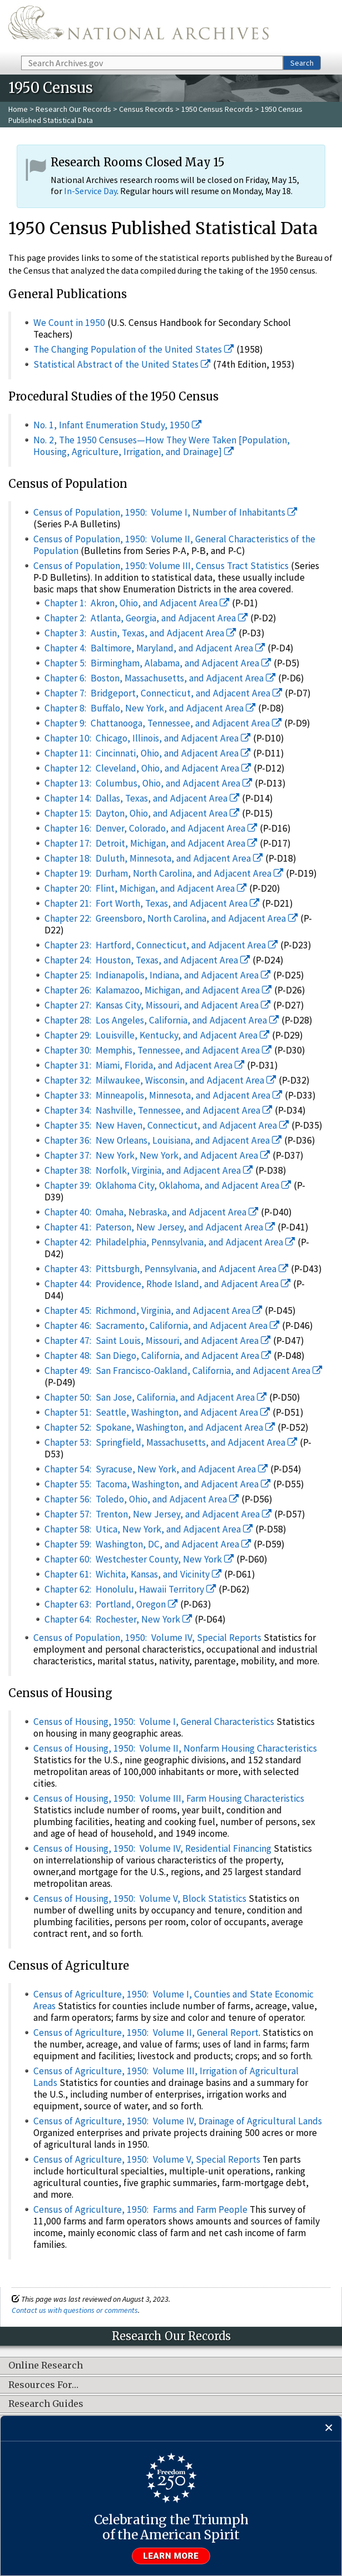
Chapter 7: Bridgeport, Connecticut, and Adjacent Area (163, 693)
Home (18, 109)
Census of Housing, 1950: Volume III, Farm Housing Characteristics (168, 1798)
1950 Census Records (217, 109)
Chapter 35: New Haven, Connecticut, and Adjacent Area (166, 1125)
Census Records (146, 109)
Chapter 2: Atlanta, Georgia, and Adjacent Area (146, 618)
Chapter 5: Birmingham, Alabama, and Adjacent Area (157, 663)
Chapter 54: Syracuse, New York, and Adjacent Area (156, 1469)
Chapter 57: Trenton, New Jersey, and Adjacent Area (158, 1514)
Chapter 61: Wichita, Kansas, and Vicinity (133, 1574)
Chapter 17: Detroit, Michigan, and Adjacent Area (150, 843)
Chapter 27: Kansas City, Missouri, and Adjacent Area (157, 1005)
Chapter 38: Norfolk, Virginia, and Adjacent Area (148, 1170)
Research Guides (45, 2404)
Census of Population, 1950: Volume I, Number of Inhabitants (165, 512)
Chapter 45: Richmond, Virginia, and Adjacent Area (153, 1310)
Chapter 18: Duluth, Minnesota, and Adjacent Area (153, 858)
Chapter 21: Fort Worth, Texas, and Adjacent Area (152, 903)
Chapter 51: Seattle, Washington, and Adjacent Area (157, 1412)
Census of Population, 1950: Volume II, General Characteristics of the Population (174, 545)
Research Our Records (73, 109)
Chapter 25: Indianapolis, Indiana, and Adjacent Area (157, 975)
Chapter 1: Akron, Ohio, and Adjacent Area (137, 603)
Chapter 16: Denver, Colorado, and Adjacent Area (150, 828)
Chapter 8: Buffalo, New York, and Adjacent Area (150, 708)
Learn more (171, 2556)
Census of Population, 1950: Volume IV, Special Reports (147, 1637)
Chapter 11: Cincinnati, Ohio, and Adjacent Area (147, 753)
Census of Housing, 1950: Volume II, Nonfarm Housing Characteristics (175, 1748)
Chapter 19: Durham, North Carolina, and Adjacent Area (164, 873)
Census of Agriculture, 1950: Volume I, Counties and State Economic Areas (173, 2000)
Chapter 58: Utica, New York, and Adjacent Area (148, 1529)
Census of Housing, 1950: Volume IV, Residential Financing (152, 1848)
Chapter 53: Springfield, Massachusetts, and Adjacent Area (171, 1442)
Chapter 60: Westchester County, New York (139, 1559)
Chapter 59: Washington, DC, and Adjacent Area (147, 1544)
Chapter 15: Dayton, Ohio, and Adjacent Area (142, 813)
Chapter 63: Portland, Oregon (111, 1604)
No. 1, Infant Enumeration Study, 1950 (117, 425)
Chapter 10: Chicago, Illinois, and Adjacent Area (147, 738)
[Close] (329, 2428)
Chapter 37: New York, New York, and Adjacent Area (157, 1155)
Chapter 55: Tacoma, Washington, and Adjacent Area (157, 1484)
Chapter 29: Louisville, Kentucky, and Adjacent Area (157, 1035)
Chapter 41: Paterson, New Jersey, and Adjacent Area (159, 1227)
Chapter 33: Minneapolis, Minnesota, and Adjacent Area (163, 1095)
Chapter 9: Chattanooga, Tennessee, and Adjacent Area (163, 723)
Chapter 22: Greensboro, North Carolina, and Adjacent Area (171, 918)
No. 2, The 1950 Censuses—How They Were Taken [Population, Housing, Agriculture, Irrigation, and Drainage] (161, 446)
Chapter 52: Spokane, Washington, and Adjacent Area (159, 1427)
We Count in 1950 (69, 323)
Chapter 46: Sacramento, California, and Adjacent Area (162, 1325)
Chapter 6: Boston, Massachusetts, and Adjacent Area (160, 678)
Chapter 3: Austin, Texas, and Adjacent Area (140, 633)
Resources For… (43, 2385)
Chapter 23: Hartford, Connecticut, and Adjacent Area (161, 945)
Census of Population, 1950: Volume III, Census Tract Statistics (161, 566)
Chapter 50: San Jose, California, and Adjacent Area (155, 1397)
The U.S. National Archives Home (138, 27)
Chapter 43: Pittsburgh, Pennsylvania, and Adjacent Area (166, 1269)
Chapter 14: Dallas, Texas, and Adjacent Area (142, 798)
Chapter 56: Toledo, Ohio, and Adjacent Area (141, 1499)
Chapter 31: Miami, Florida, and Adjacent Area (144, 1065)
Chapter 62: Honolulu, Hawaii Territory (130, 1589)
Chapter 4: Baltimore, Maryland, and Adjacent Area (154, 648)
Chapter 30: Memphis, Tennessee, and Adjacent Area (158, 1050)
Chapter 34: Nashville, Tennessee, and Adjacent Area (158, 1110)
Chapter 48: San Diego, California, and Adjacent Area (157, 1355)
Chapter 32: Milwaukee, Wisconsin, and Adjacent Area (160, 1080)
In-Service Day (90, 190)
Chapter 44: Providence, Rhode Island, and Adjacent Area (167, 1284)
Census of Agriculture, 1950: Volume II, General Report (146, 2032)
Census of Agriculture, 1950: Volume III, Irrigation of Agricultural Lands (166, 2077)
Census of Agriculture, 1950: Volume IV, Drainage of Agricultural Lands (177, 2121)
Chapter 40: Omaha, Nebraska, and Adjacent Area (151, 1212)
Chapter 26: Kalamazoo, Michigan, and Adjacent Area (158, 990)
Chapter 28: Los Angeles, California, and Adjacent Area (161, 1020)
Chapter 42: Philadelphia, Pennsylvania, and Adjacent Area (169, 1242)
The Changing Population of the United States (133, 349)
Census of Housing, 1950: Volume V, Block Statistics (139, 1898)
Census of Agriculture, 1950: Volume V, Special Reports (146, 2159)
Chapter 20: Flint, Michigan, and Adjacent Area (145, 888)
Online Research (45, 2366)
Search (302, 63)
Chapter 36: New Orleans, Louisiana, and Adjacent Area (163, 1140)
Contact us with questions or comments (75, 2310)
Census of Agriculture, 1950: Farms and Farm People (140, 2209)
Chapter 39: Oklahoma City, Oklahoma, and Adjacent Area (167, 1185)
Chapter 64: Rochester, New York (118, 1619)
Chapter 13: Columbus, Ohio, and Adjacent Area (148, 783)
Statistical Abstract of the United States (122, 364)
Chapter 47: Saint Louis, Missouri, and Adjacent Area (157, 1340)
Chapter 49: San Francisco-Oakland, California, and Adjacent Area (183, 1370)
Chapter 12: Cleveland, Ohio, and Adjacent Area (147, 768)
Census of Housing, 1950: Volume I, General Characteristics (153, 1721)
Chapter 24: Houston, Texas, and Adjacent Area (147, 960)
